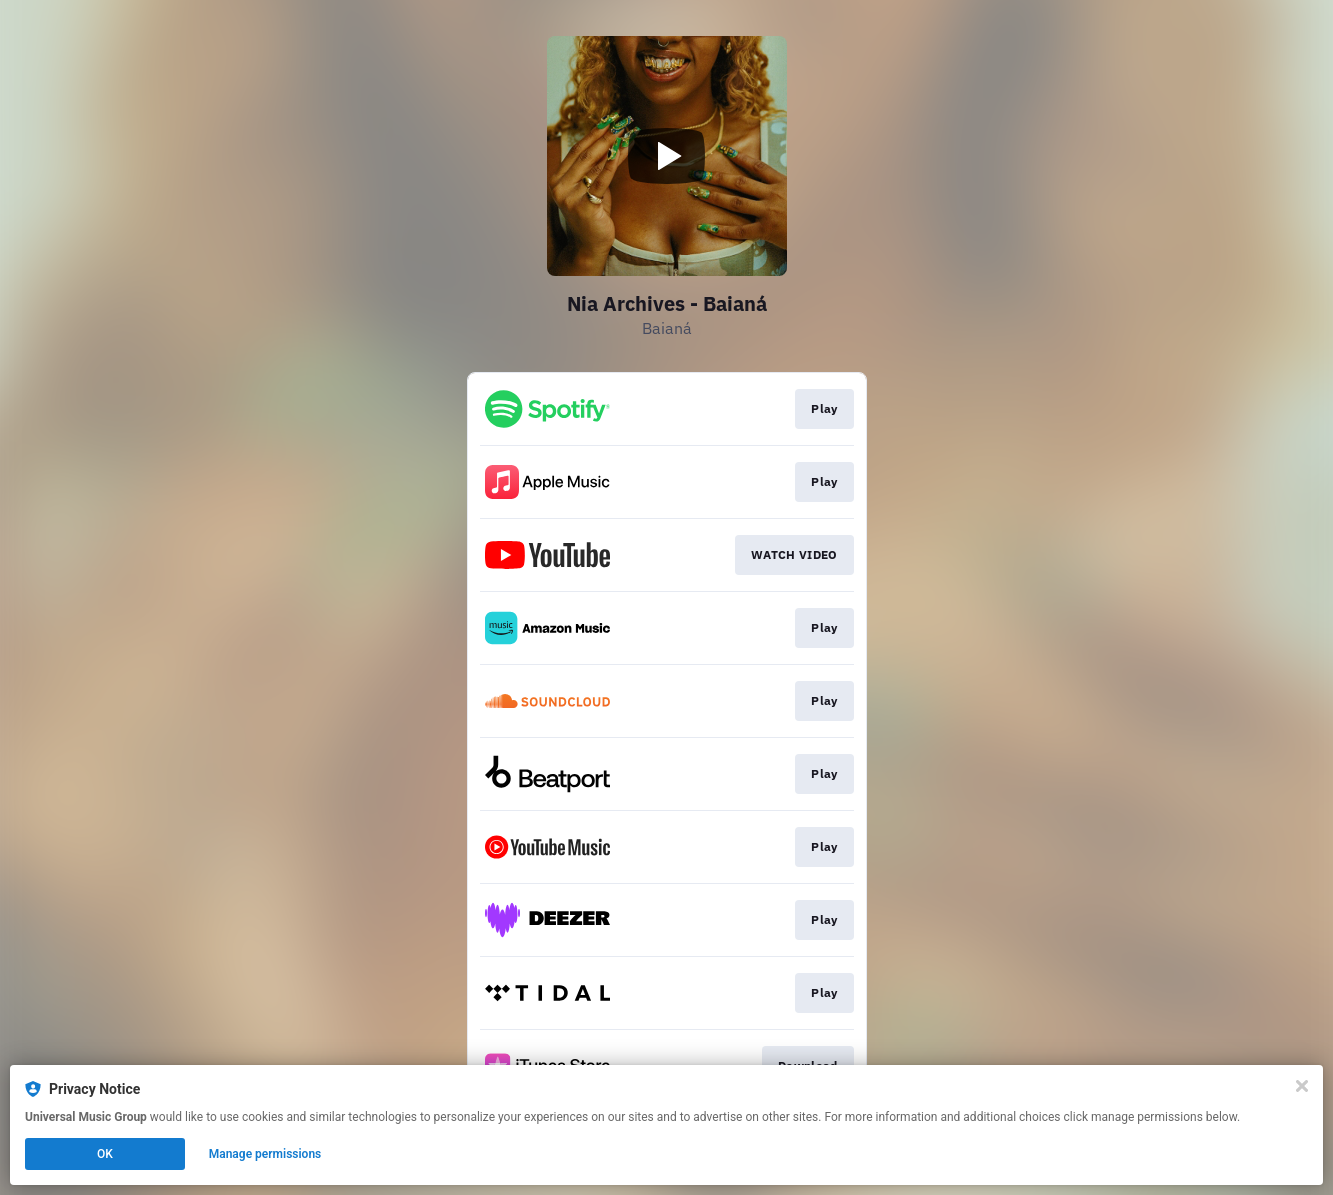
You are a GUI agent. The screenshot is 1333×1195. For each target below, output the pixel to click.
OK (105, 1154)
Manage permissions (265, 1154)
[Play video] (667, 156)
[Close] (1302, 1086)
